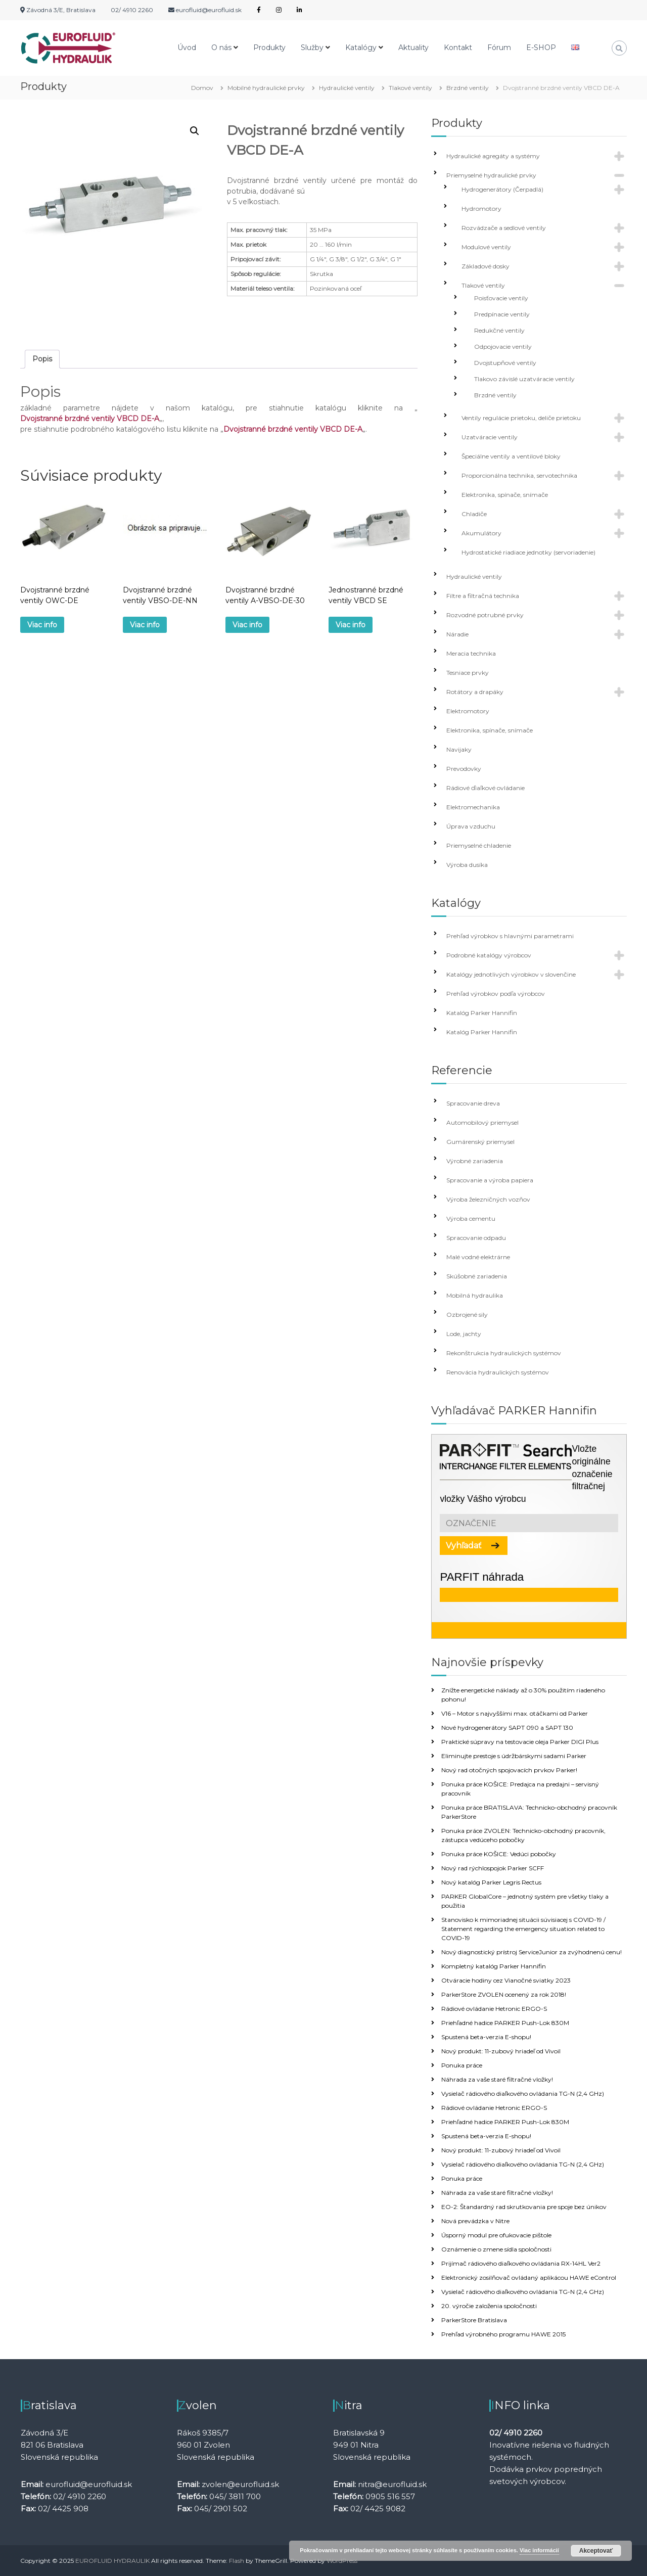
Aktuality (413, 47)
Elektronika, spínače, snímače (504, 494)
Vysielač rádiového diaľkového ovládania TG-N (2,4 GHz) (522, 2093)
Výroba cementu (470, 1218)
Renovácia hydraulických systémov (497, 1372)
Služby (312, 47)
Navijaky (459, 749)
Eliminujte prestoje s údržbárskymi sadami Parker (513, 1756)
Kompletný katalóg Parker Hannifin (493, 1966)
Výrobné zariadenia (474, 1161)
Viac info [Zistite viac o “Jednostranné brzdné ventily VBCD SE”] (350, 624)
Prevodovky (463, 768)
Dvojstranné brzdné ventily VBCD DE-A (89, 418)
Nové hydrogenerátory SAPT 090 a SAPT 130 (507, 1727)
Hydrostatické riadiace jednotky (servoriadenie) (528, 552)
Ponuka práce (461, 2065)
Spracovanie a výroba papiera (489, 1180)
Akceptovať (596, 2550)
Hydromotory (481, 208)
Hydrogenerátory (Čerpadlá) (502, 189)
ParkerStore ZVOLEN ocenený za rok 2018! (503, 1994)
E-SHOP (541, 47)
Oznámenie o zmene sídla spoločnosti (496, 2249)
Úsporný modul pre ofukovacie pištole (496, 2235)
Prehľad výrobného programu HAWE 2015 (503, 2334)
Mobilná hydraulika (474, 1295)
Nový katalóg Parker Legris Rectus (491, 1882)
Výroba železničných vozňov (488, 1199)
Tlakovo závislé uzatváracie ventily (524, 379)
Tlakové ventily (410, 87)
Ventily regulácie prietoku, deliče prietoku (521, 418)
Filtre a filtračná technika (482, 596)
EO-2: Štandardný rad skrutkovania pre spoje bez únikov (524, 2207)
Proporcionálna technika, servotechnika (519, 475)
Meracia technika (471, 653)
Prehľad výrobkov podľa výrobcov (495, 993)
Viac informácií (539, 2550)
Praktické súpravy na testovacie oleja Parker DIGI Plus (519, 1741)
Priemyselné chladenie (478, 845)
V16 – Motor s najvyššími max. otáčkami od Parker (514, 1713)
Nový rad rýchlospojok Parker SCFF (492, 1868)
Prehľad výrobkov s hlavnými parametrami (510, 936)
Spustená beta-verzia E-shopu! (486, 2037)
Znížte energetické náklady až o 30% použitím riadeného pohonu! (523, 1694)
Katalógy (361, 47)
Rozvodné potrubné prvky (485, 615)
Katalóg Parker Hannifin (481, 1013)
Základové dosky (485, 266)
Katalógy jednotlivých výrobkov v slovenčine (511, 974)
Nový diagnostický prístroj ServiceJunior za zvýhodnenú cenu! (531, 1952)
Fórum (499, 47)
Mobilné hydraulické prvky (266, 87)
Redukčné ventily (499, 330)
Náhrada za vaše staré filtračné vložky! (497, 2079)
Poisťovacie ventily (501, 298)
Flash (236, 2560)
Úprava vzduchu (470, 826)
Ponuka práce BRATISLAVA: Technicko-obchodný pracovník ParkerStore (529, 1812)
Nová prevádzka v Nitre (475, 2221)
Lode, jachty (463, 1334)
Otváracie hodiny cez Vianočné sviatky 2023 (506, 1980)
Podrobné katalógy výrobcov (488, 955)
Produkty (269, 47)
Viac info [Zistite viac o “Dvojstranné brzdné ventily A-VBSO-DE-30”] (247, 624)
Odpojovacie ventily (503, 346)
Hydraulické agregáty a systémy (493, 156)
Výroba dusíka (467, 864)
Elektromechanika (473, 807)
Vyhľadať (464, 1545)
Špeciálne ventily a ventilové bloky (511, 456)
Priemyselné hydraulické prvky (491, 175)
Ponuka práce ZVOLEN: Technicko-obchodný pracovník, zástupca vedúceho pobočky (523, 1835)
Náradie (457, 634)
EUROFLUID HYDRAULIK (112, 2560)
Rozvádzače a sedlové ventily (503, 228)
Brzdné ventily (467, 87)
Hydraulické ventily (347, 87)
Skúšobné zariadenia (476, 1276)
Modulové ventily (486, 247)
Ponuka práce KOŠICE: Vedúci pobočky (498, 1854)
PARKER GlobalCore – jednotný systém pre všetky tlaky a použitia (525, 1901)
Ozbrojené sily (467, 1314)
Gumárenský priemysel (480, 1141)
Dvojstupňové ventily (505, 362)
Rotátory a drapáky (474, 692)
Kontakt (458, 47)
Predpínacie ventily (502, 314)
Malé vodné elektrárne (478, 1257)
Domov (202, 87)
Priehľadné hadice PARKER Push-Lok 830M (505, 2023)
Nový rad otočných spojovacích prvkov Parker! (509, 1770)
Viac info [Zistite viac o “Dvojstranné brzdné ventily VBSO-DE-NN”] (145, 624)
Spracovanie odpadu (476, 1237)
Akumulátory (481, 533)
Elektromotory (467, 711)
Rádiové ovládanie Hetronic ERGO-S (494, 2008)
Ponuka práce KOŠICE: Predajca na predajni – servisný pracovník (520, 1788)
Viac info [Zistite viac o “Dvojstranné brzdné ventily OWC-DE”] (42, 624)
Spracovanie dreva (473, 1103)
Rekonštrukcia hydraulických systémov (503, 1353)
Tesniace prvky (467, 672)
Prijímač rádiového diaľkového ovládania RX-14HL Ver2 (520, 2263)
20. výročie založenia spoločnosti (489, 2306)
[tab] (42, 359)
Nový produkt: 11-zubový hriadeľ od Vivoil (501, 2051)
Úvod (186, 47)
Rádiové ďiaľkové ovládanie (485, 788)
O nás (221, 47)
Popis (42, 358)
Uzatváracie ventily (489, 437)
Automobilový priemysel (482, 1122)
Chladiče (474, 514)
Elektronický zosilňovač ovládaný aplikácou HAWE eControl (528, 2277)
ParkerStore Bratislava (474, 2320)
